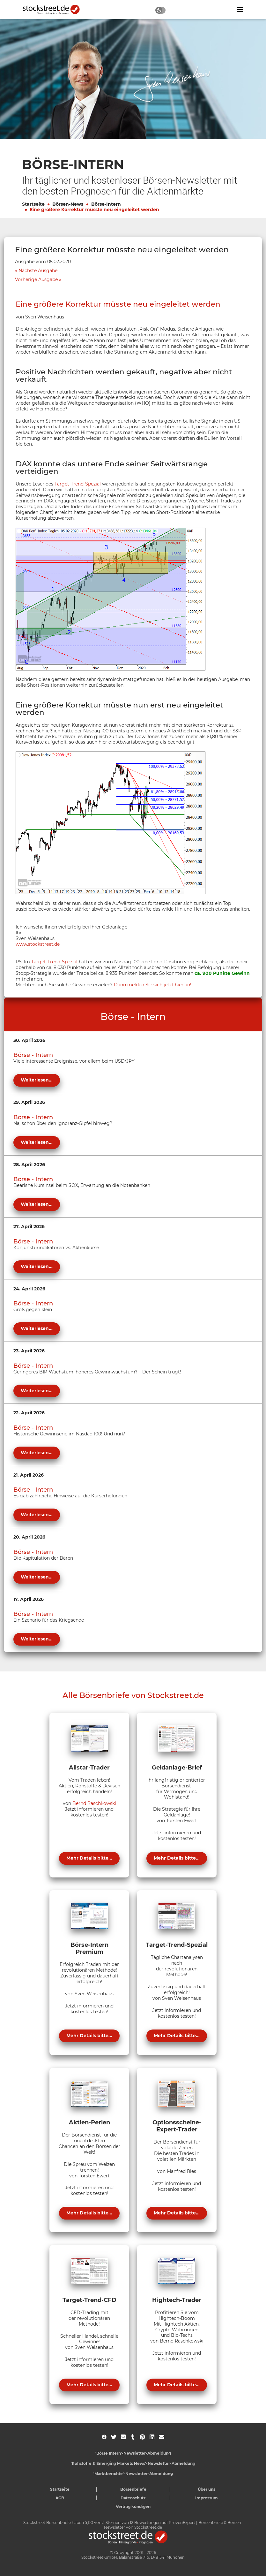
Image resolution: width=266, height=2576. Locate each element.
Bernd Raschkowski (94, 1803)
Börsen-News (67, 204)
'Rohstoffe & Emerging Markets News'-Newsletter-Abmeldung (133, 2463)
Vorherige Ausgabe (36, 279)
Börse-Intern (106, 204)
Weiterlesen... (37, 1080)
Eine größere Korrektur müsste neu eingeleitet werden (94, 209)
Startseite (33, 204)
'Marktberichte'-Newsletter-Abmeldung (133, 2473)
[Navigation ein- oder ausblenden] (240, 9)
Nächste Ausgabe (37, 270)
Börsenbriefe (133, 2489)
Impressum (206, 2498)
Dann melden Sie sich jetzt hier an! (152, 985)
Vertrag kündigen (133, 2506)
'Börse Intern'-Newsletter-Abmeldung (133, 2453)
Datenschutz (133, 2498)
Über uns (206, 2489)
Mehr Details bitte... (89, 1858)
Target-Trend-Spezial (78, 484)
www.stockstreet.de (38, 944)
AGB (59, 2498)
